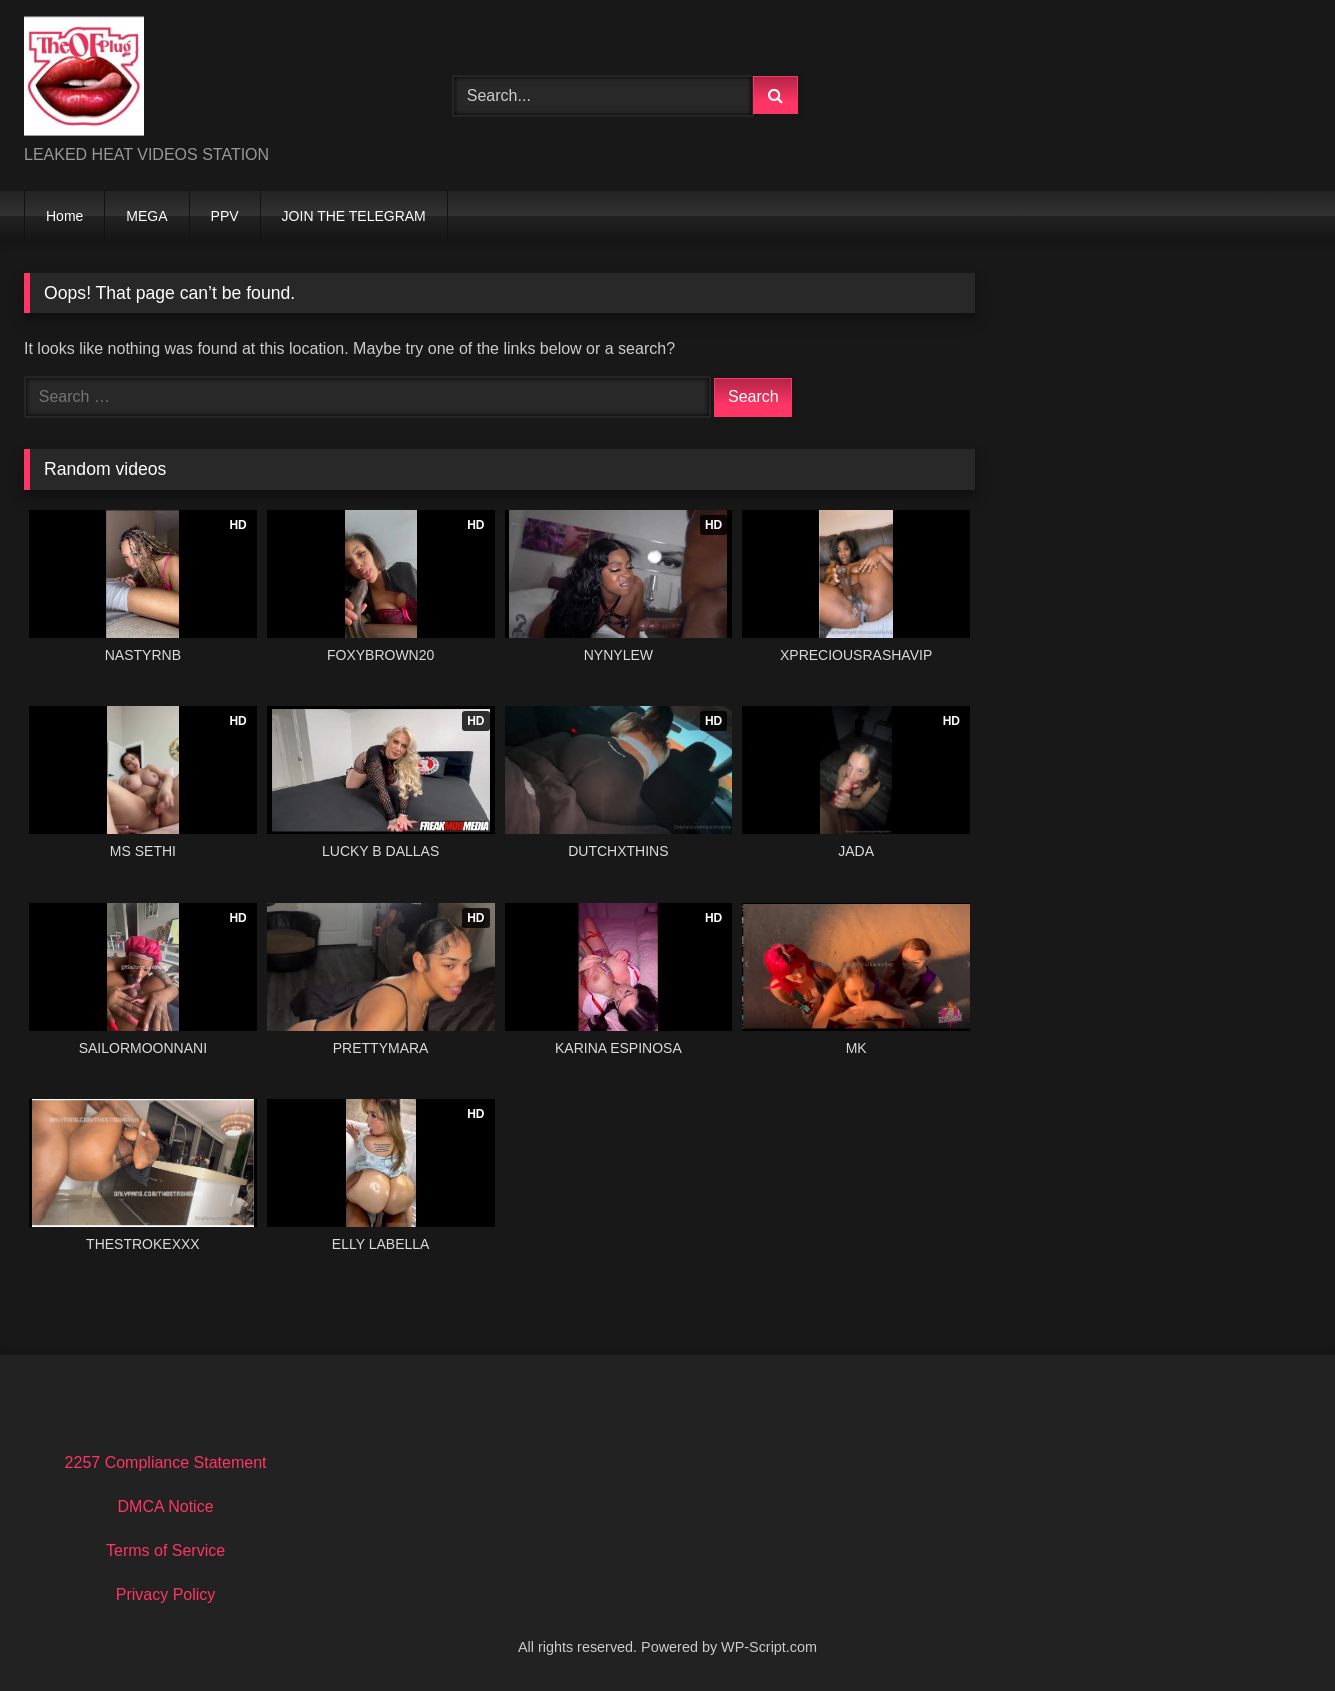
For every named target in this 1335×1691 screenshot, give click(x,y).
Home (64, 216)
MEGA (146, 216)
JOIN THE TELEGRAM (354, 216)
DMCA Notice (166, 1506)
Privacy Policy (166, 1594)
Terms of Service (165, 1550)
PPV (225, 216)
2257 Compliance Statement (166, 1462)
